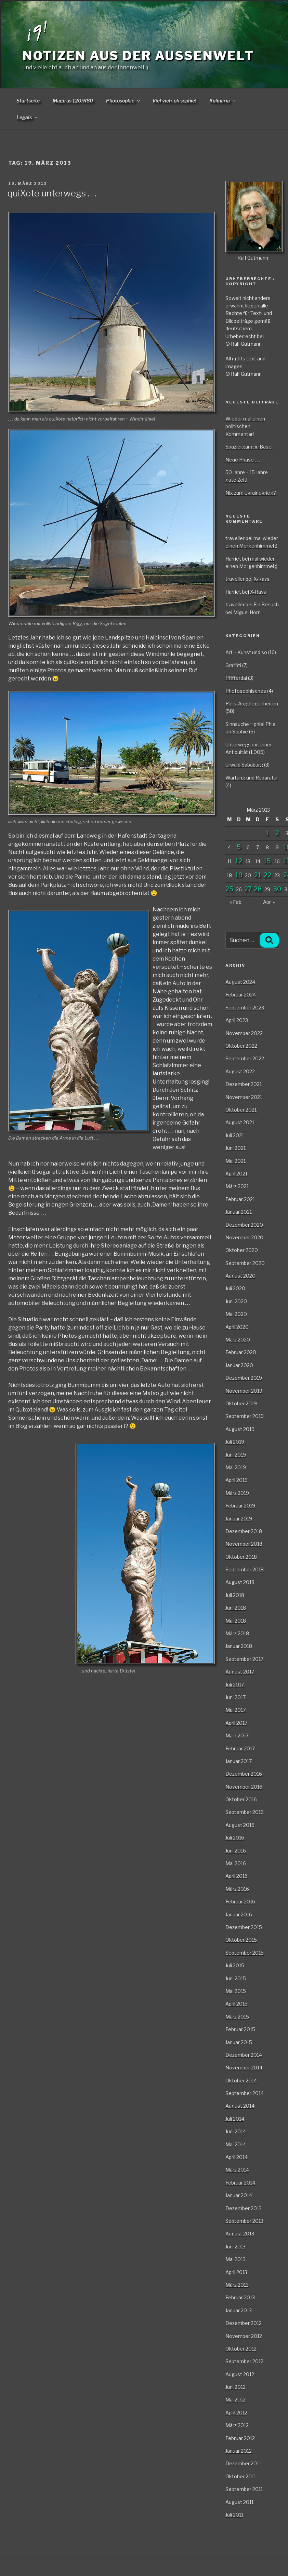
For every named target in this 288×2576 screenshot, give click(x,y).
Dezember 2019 (243, 1378)
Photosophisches (245, 691)
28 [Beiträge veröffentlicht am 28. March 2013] (258, 889)
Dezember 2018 (243, 1531)
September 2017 (244, 1659)
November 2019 (243, 1391)
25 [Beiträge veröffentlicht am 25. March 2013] (229, 889)
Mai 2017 (235, 1710)
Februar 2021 (240, 1199)
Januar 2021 (238, 1212)
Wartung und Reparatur (251, 778)
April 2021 (236, 1173)
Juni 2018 (235, 1608)
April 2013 (236, 2272)
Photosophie (123, 101)
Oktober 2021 (241, 1110)
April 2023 (236, 1020)
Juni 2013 (235, 2246)
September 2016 (244, 1812)
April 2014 (236, 2157)
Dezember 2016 (243, 1774)
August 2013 (239, 2233)
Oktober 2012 (241, 2349)
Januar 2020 (239, 1365)
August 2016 (239, 1825)
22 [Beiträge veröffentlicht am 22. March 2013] (267, 875)
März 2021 (237, 1186)
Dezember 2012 (243, 2323)
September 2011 (244, 2489)
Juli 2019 (234, 1442)
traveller (235, 538)
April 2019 (236, 1480)
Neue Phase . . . (242, 460)
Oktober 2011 (240, 2476)
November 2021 (243, 1097)
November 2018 (243, 1544)
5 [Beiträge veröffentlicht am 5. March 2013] (239, 847)
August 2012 (239, 2374)
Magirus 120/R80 (73, 101)
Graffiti (233, 665)
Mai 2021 (235, 1161)
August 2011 (239, 2502)
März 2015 (237, 2017)
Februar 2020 (240, 1352)
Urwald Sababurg (244, 765)
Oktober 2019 (241, 1403)
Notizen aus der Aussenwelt (138, 55)
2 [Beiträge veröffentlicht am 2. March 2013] (277, 833)
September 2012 (244, 2361)
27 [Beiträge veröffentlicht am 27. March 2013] (248, 889)
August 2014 (239, 2106)
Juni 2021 (235, 1148)
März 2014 (237, 2170)
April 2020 (237, 1327)
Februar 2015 (240, 2029)
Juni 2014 (235, 2131)
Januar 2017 (238, 1761)
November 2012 (243, 2336)
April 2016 (236, 1876)
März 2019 (237, 1493)
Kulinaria (222, 101)
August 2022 (240, 1071)
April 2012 (236, 2412)
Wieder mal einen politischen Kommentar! (245, 426)
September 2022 (244, 1058)
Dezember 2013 (243, 2208)
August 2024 (240, 982)
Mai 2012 (235, 2399)
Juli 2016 (234, 1838)
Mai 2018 (235, 1621)
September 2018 (244, 1569)
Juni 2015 (235, 1978)
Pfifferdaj (236, 678)
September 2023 (244, 1007)
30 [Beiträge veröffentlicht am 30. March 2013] (277, 889)
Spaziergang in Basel (249, 447)
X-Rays (261, 579)
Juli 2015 (234, 1965)
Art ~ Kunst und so (246, 652)
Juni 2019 (235, 1455)
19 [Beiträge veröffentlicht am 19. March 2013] (239, 875)
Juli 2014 (234, 2119)
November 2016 (243, 1787)
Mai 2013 (235, 2259)
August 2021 (239, 1122)
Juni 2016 (235, 1851)
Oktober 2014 (241, 2080)
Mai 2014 (235, 2144)
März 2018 (237, 1633)
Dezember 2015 (243, 1927)
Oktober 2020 (241, 1250)
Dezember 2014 (243, 2055)
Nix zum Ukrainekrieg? (250, 493)
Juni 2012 (235, 2387)
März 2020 (237, 1339)
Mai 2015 (235, 1991)
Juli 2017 (234, 1685)
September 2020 (245, 1263)
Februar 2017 (240, 1748)
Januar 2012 (238, 2451)
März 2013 (237, 2285)
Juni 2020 (236, 1301)
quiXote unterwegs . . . (52, 193)
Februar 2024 (240, 994)
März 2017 (237, 1735)
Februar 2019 (240, 1506)
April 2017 (236, 1723)
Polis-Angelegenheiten (251, 703)
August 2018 (239, 1582)
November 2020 (244, 1237)
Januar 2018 (238, 1646)
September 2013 (244, 2221)
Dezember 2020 (244, 1225)
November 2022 (244, 1033)
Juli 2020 (235, 1288)
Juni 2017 (235, 1697)
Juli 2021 (234, 1135)
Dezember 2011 (243, 2463)
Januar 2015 (238, 2042)
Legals (27, 117)
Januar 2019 (238, 1518)
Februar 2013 (240, 2297)
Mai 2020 (236, 1314)
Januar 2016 (238, 1914)
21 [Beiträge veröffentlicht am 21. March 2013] (257, 875)
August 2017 (239, 1672)
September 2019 (244, 1416)
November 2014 (243, 2067)
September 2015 (244, 1953)
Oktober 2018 (241, 1557)
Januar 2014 (238, 2195)
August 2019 (239, 1429)
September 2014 (244, 2093)
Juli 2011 (234, 2515)
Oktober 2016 (241, 1799)
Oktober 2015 (241, 1940)
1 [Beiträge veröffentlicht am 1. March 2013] (267, 833)
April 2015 (236, 2004)
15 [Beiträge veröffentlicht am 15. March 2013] (267, 861)
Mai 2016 (235, 1863)
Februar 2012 (240, 2438)
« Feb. (236, 902)
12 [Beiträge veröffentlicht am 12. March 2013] (238, 861)
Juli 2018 (234, 1595)
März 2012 (237, 2425)
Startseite (28, 101)
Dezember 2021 (243, 1084)
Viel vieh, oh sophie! (174, 101)
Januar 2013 (238, 2310)
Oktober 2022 (241, 1046)
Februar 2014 (240, 2183)
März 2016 (237, 1889)
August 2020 (240, 1276)
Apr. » (269, 902)
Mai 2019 (235, 1467)
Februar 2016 (240, 1901)
